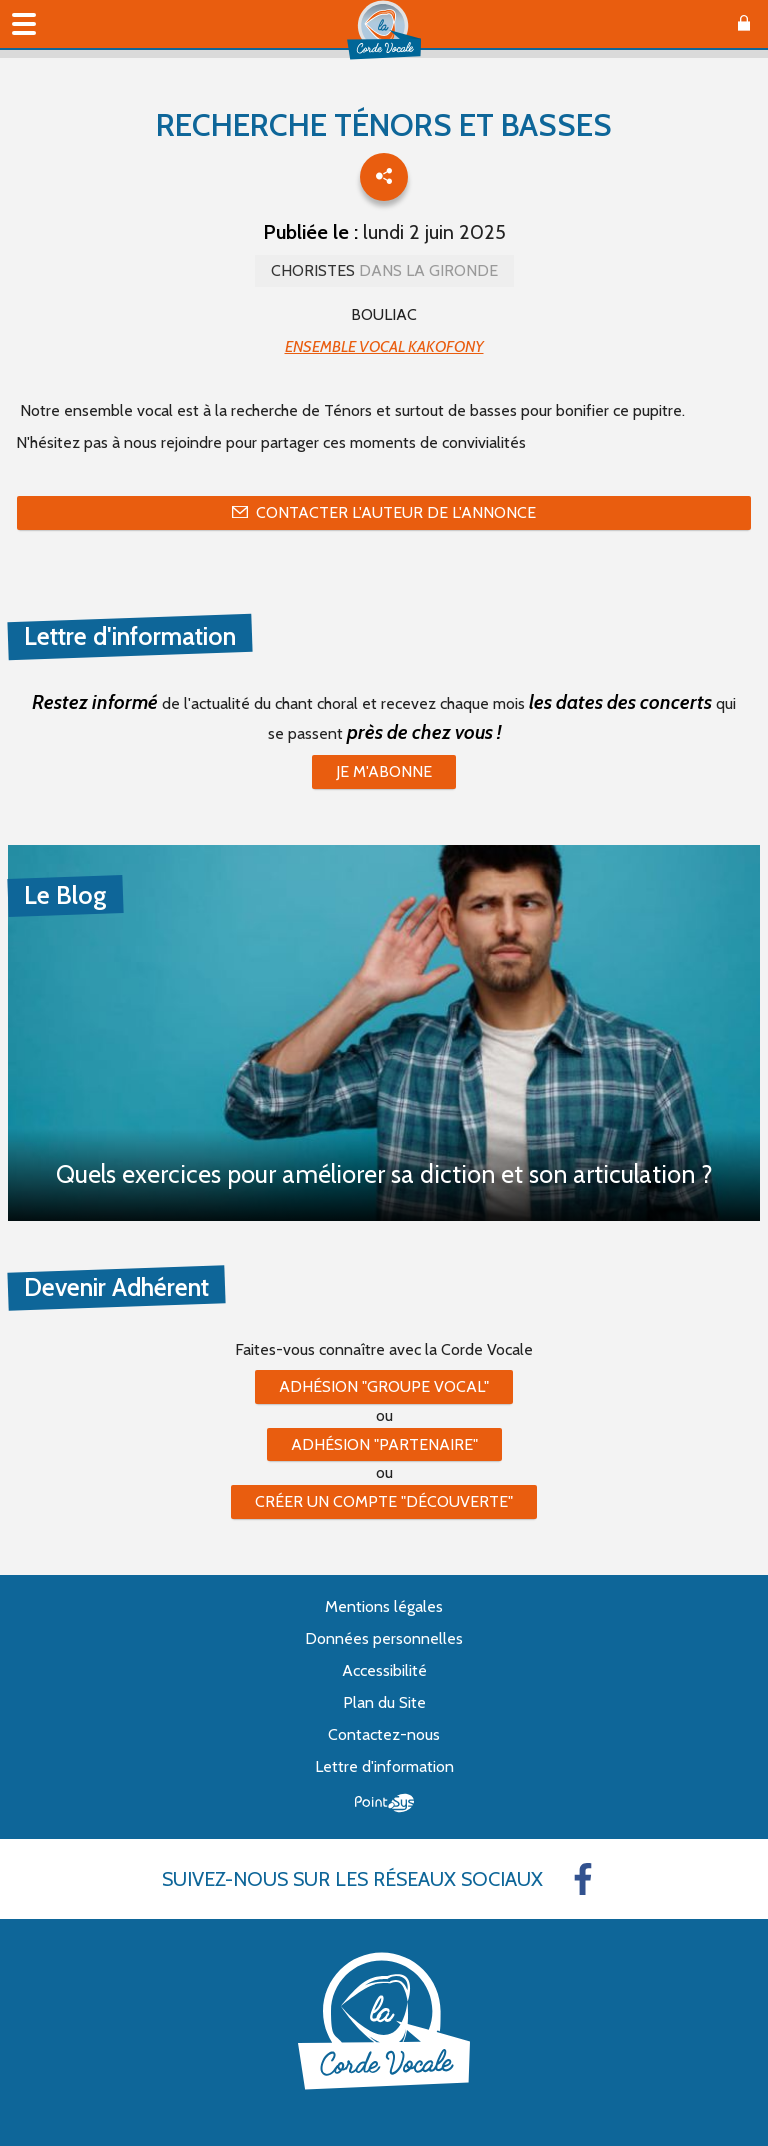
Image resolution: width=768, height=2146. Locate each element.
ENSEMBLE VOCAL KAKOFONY (384, 346)
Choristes (384, 270)
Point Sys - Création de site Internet (384, 1803)
